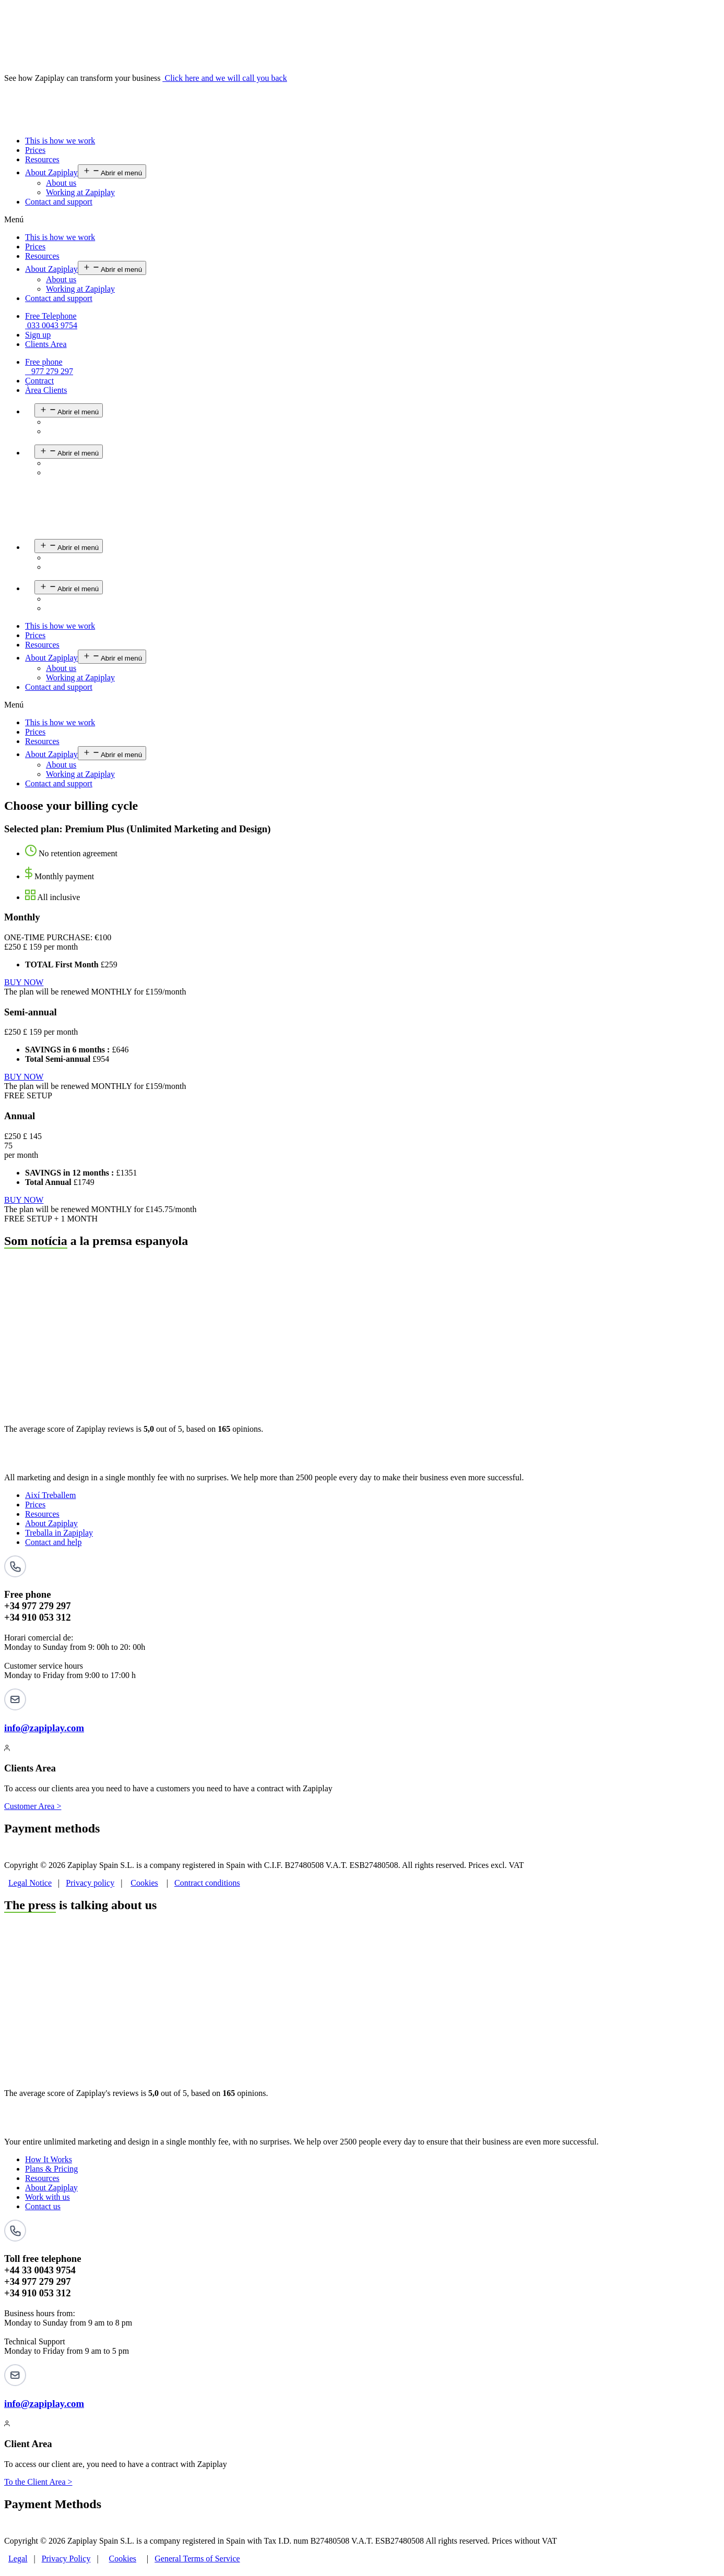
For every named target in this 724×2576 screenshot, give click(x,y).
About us (61, 182)
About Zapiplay (51, 172)
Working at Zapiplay (80, 192)
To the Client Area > (38, 2481)
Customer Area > (32, 1806)
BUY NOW (23, 982)
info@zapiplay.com (44, 1727)
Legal (17, 2558)
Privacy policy (90, 1882)
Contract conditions (207, 1882)
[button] (362, 219)
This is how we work (60, 140)
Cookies (144, 1882)
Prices (35, 150)
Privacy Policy (66, 2558)
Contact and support (58, 201)
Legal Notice (30, 1882)
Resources (42, 159)
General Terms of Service (197, 2558)
